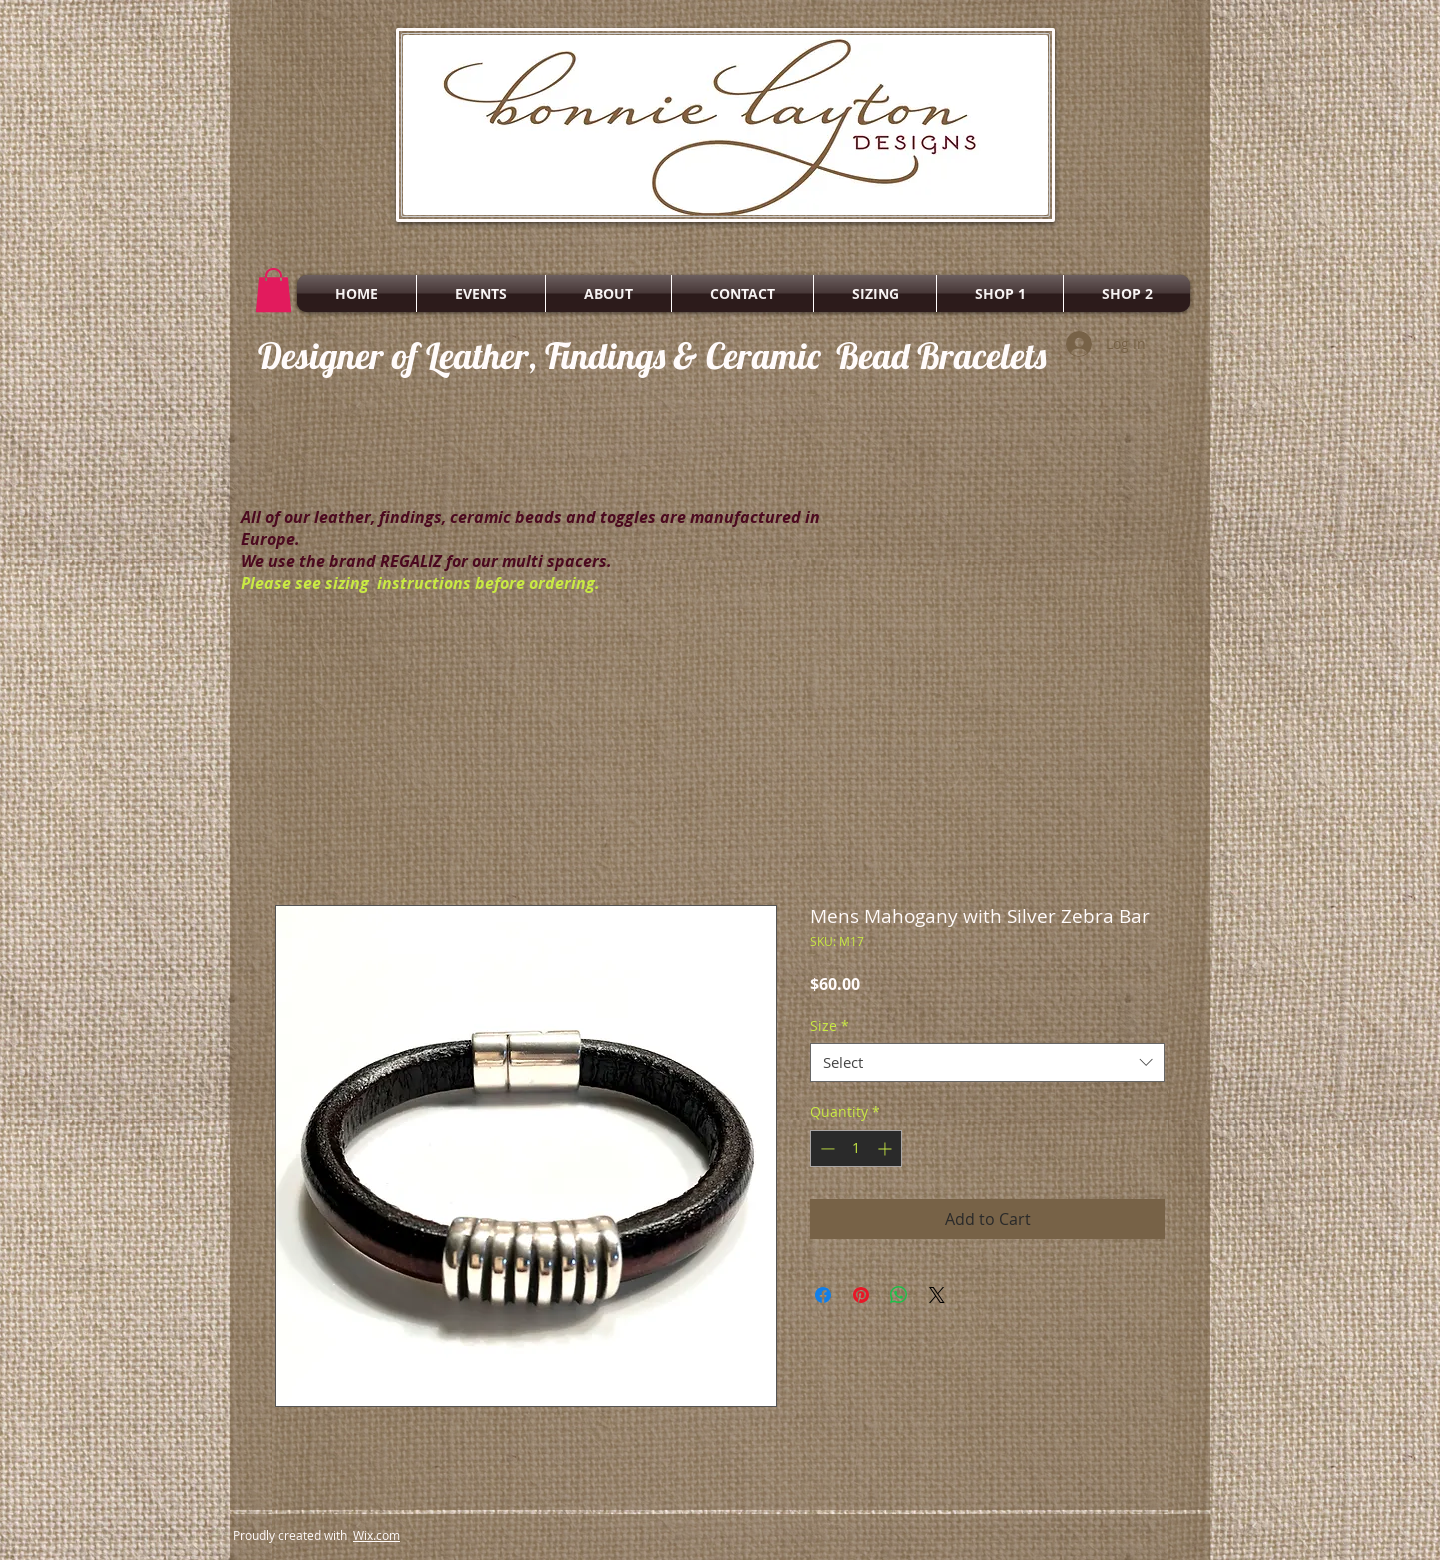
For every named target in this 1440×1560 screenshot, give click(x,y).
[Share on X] (937, 1295)
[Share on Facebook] (823, 1295)
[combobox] (987, 1062)
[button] (273, 290)
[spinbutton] (856, 1148)
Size (829, 1025)
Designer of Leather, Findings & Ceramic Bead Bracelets (652, 355)
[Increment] (886, 1148)
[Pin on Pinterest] (861, 1295)
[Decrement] (825, 1148)
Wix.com (376, 1535)
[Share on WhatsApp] (899, 1295)
